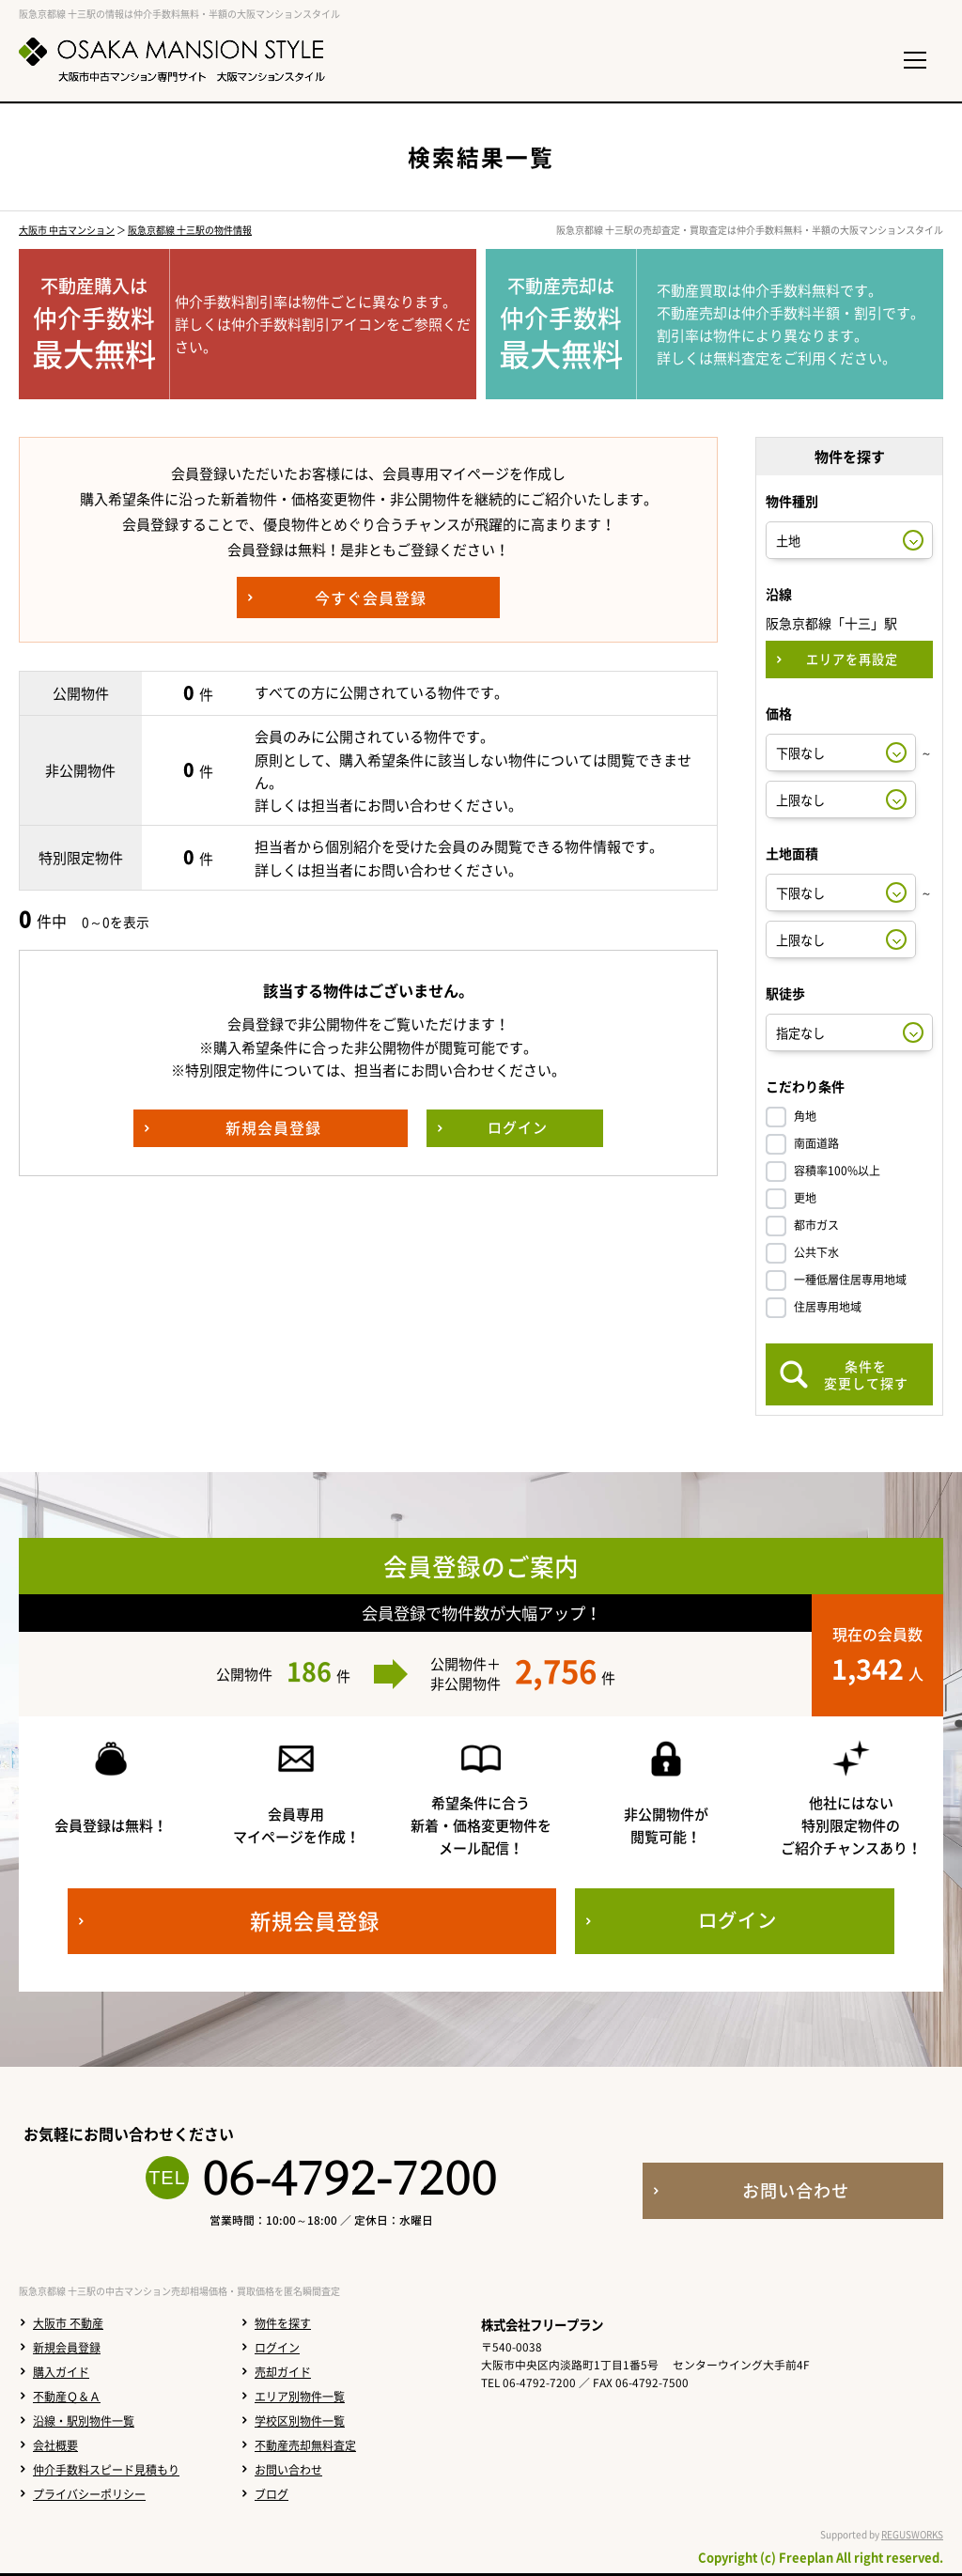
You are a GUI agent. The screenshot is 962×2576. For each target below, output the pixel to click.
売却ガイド (283, 2372)
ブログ (271, 2494)
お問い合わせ (288, 2469)
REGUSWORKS (912, 2534)
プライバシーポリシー (89, 2494)
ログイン (277, 2347)
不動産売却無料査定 (305, 2445)
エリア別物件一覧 (300, 2396)
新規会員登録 (67, 2347)
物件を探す (283, 2323)
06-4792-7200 (349, 2177)
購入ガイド (61, 2372)
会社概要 (55, 2445)
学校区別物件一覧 (300, 2421)
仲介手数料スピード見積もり (106, 2469)
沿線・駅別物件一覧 (83, 2421)
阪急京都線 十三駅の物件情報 (190, 230)
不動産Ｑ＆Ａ (67, 2396)
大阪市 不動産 (68, 2323)
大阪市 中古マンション (67, 230)
